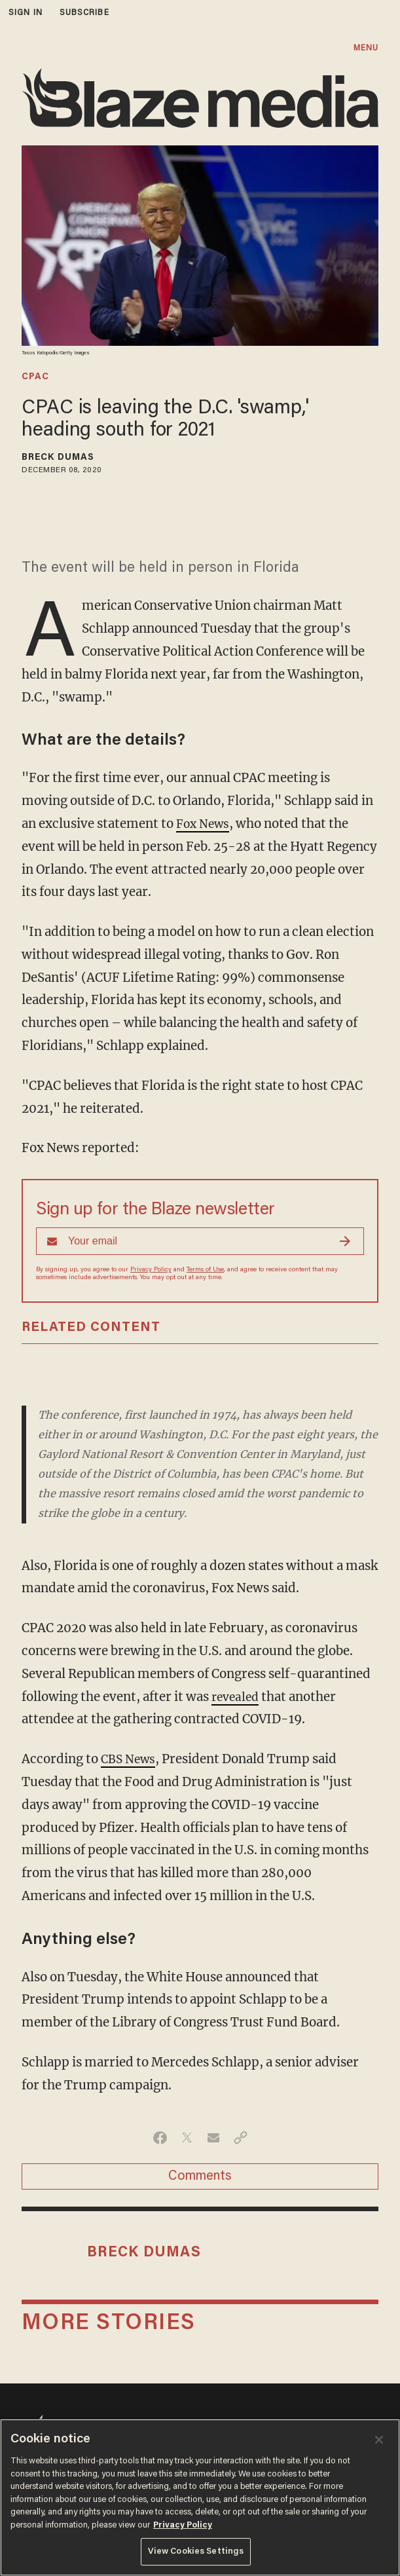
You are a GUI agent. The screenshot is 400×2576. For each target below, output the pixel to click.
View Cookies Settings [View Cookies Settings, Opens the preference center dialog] (196, 2551)
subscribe (84, 13)
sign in (26, 13)
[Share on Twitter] (187, 2137)
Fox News (205, 823)
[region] (200, 2497)
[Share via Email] (214, 2137)
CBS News (130, 1758)
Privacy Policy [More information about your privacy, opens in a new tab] (182, 2525)
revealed (237, 1696)
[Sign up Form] (200, 1241)
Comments (200, 2176)
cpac (35, 377)
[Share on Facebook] (160, 2137)
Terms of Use (205, 1270)
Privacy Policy (151, 1270)
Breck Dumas (58, 457)
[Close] (379, 2439)
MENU (366, 48)
